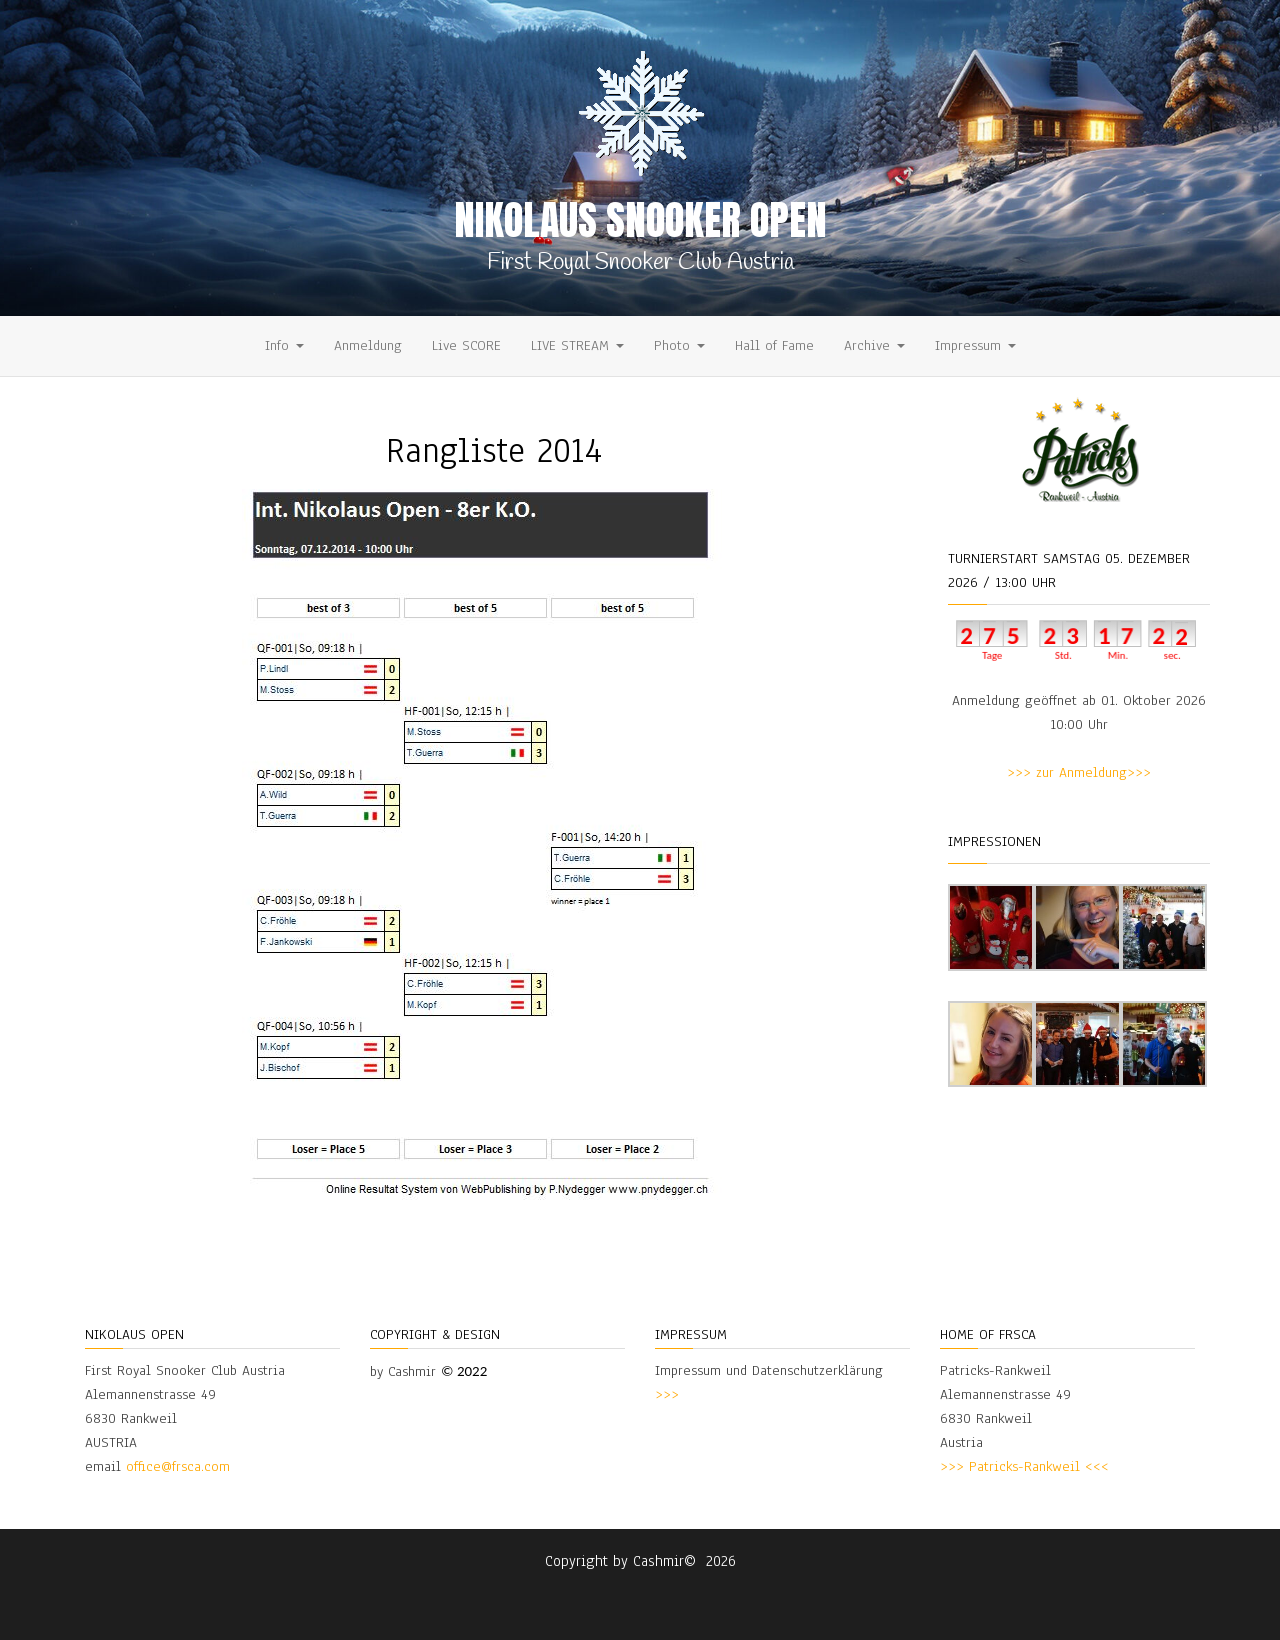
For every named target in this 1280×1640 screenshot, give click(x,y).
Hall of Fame (774, 345)
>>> (667, 1394)
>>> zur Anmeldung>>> (1079, 772)
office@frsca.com (178, 1466)
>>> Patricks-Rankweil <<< (1024, 1466)
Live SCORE (466, 345)
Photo (679, 345)
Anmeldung (368, 345)
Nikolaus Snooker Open (640, 220)
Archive (874, 345)
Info (284, 345)
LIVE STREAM (577, 345)
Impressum (975, 345)
